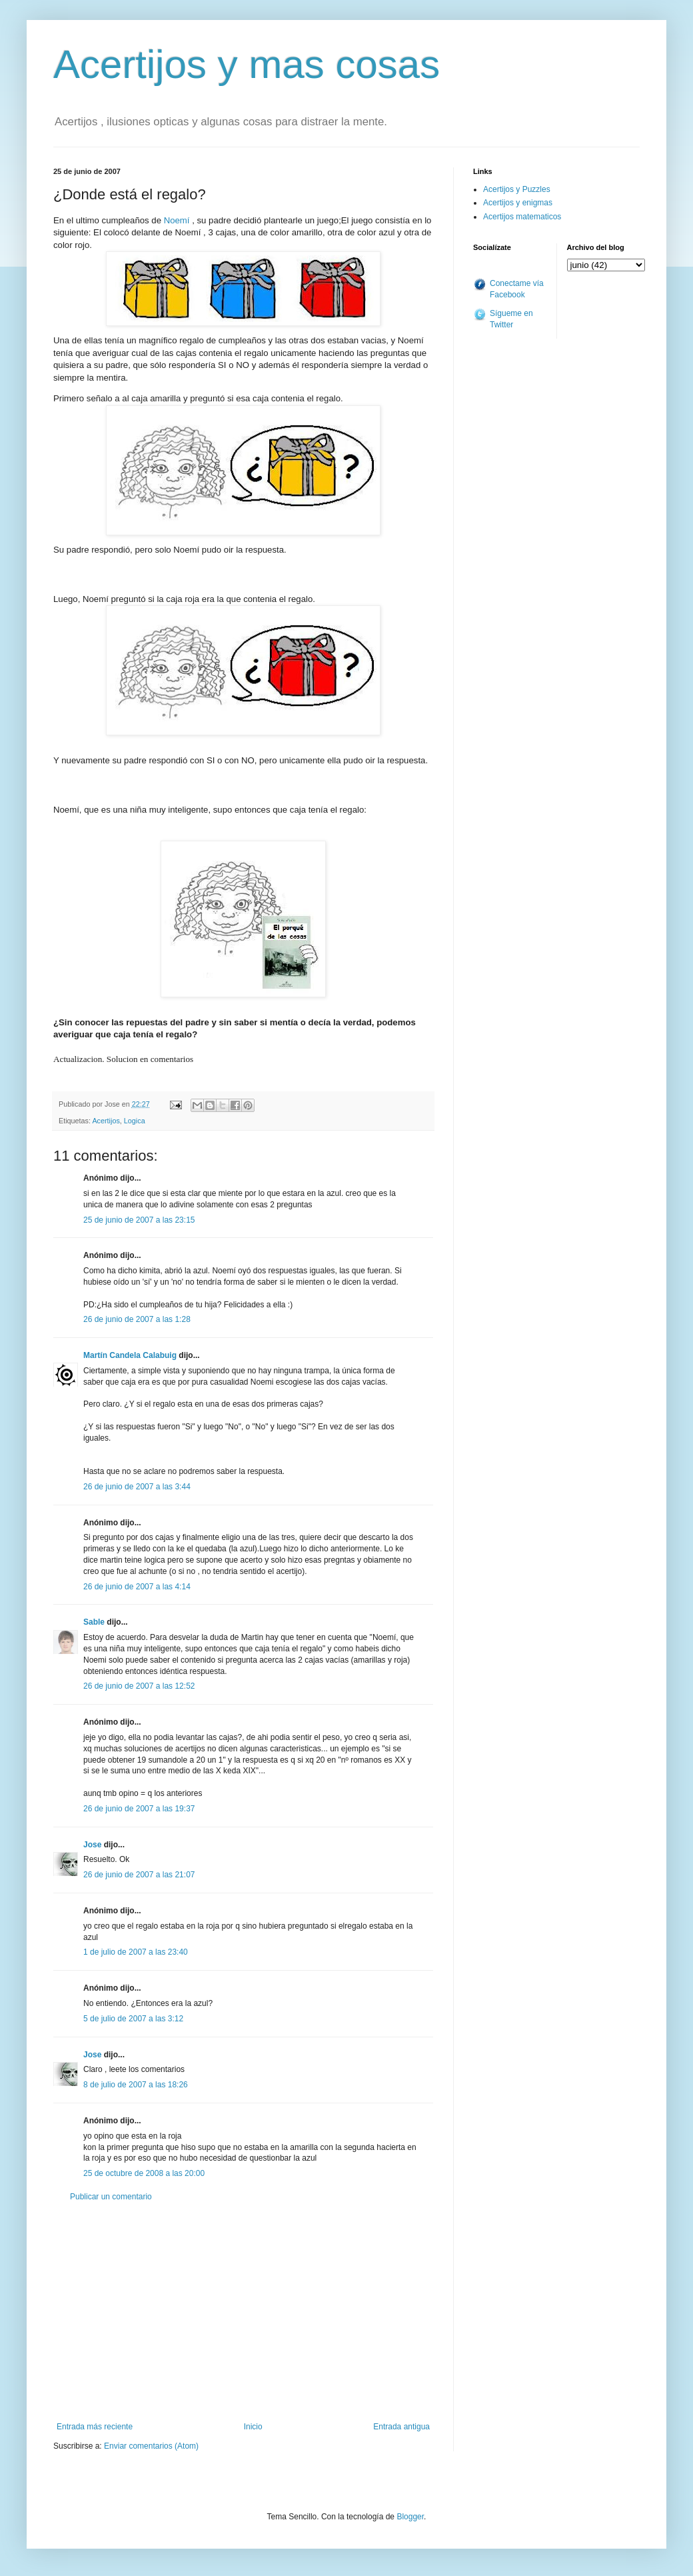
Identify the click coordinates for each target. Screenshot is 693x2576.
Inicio (253, 2426)
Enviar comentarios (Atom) (151, 2446)
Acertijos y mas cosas (246, 64)
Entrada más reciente (95, 2426)
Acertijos (105, 1121)
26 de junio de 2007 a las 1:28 (137, 1319)
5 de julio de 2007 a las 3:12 (133, 2018)
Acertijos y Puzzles (516, 189)
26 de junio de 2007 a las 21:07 (139, 1874)
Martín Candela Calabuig (130, 1355)
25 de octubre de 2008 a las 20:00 (144, 2173)
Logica (134, 1121)
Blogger (410, 2516)
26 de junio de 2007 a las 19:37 (139, 1808)
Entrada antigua (401, 2426)
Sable (94, 1622)
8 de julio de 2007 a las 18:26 (135, 2084)
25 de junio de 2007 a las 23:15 (139, 1220)
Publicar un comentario (111, 2196)
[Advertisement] (243, 2312)
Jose (92, 1844)
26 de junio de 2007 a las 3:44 (137, 1486)
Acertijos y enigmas (517, 202)
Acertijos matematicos (522, 216)
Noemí (178, 220)
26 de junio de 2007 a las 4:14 (137, 1586)
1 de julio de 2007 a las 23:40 (135, 1952)
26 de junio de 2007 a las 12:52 (139, 1686)
